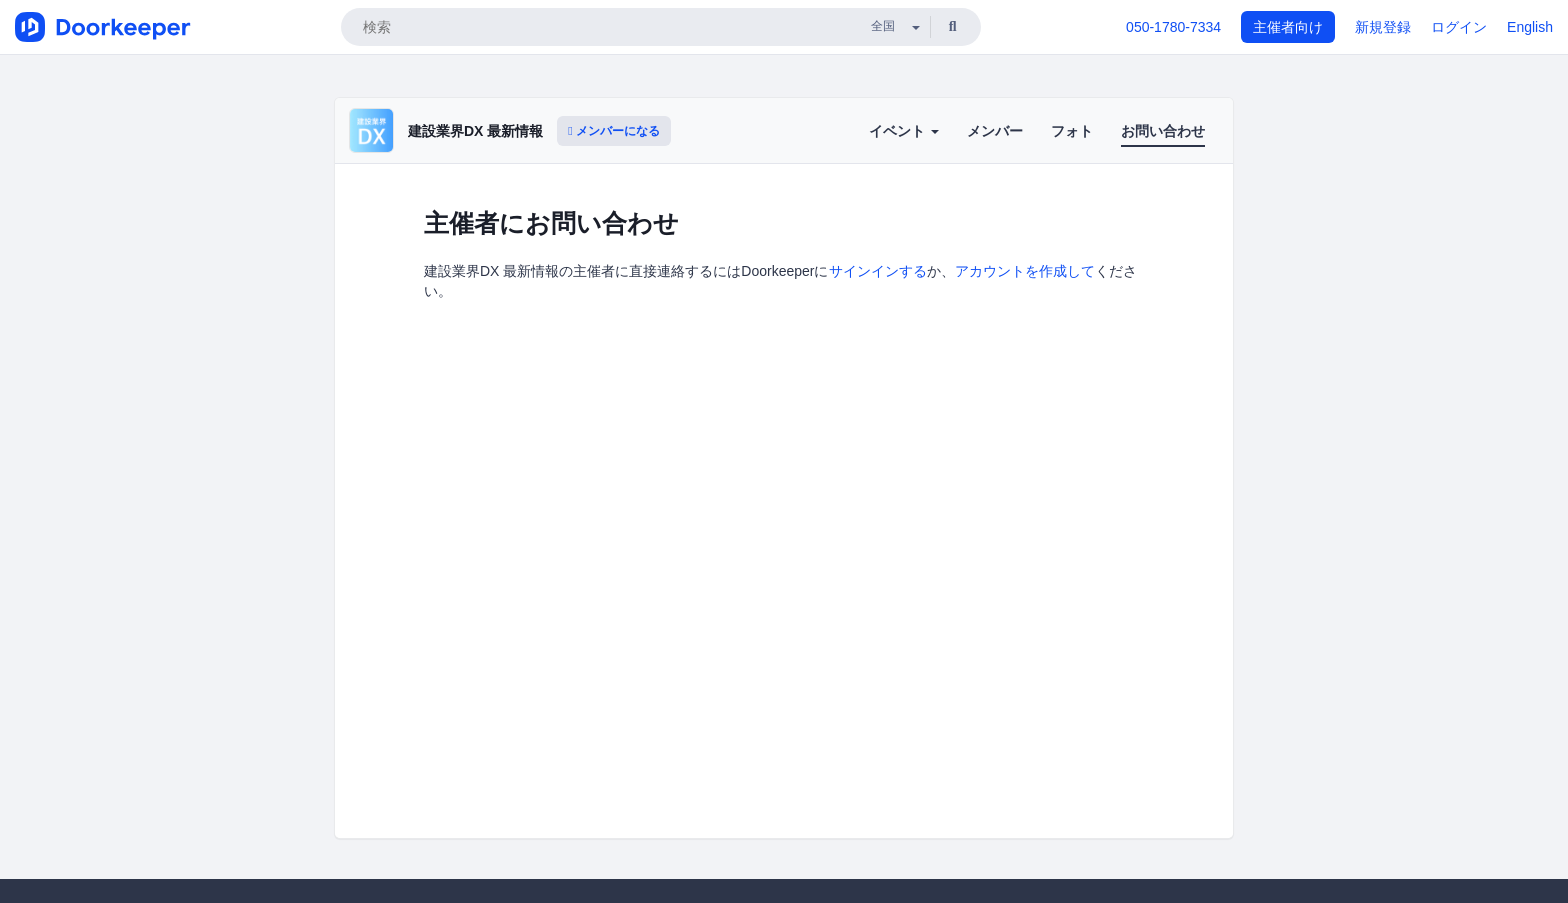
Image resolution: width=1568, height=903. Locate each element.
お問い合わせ (1163, 131)
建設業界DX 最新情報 (475, 131)
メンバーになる (614, 131)
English (1530, 27)
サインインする (878, 271)
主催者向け (1288, 27)
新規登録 (1383, 27)
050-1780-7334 (1173, 27)
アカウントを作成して (1025, 271)
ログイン (1459, 27)
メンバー (995, 131)
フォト (1072, 131)
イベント (904, 131)
